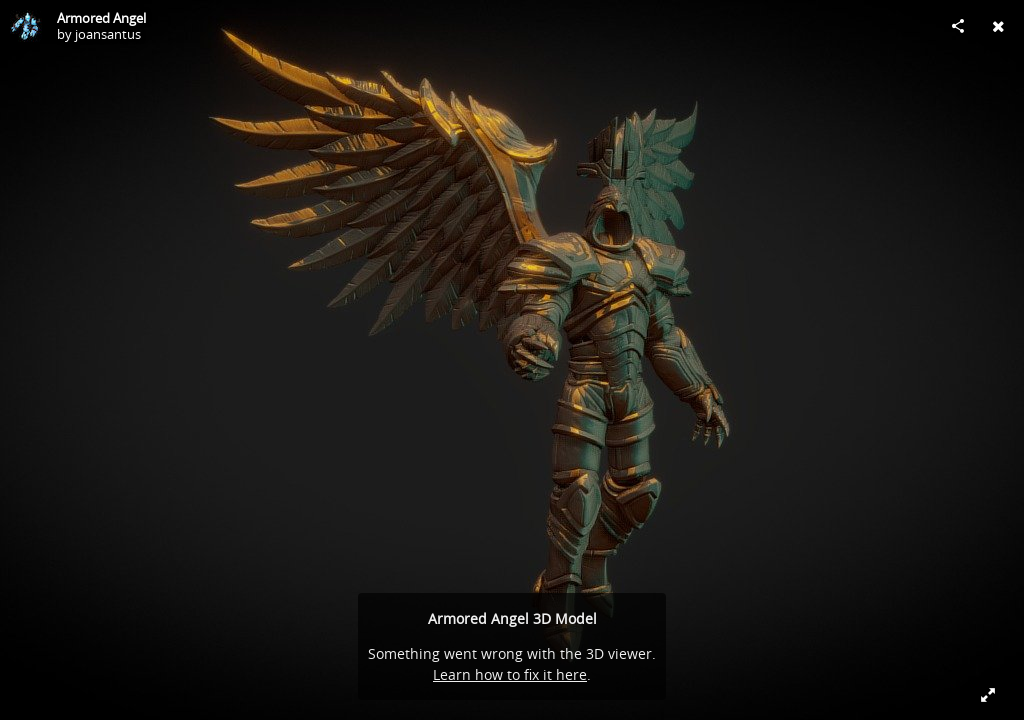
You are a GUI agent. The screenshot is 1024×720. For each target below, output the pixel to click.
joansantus (108, 34)
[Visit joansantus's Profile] (26, 26)
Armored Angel (101, 18)
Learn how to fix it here (510, 674)
